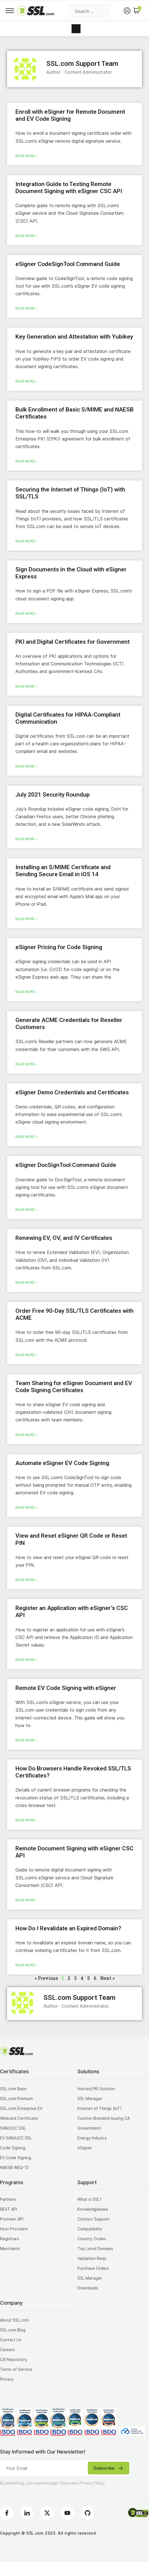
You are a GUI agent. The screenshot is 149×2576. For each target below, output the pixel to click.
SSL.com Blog (13, 2329)
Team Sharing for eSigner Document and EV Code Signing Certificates (73, 1387)
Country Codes (91, 2238)
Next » (107, 1978)
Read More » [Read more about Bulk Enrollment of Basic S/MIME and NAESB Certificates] (26, 461)
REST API (8, 2209)
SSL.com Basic (13, 2088)
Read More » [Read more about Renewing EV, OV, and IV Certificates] (26, 1283)
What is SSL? (89, 2199)
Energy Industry (92, 2138)
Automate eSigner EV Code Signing (62, 1463)
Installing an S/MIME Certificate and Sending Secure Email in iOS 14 (63, 871)
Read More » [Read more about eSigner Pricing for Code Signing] (26, 992)
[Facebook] (6, 2513)
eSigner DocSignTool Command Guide (65, 1165)
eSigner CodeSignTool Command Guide (67, 264)
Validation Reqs (91, 2258)
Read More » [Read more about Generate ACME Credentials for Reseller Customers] (26, 1064)
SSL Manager (89, 2098)
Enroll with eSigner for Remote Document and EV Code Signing (70, 115)
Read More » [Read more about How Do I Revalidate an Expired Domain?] (26, 1965)
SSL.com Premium (16, 2098)
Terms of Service (16, 2369)
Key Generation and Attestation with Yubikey (74, 336)
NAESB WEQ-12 (14, 2167)
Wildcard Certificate (19, 2118)
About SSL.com (14, 2320)
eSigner (84, 2147)
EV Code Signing (15, 2157)
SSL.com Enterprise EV (21, 2108)
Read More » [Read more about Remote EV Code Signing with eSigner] (26, 1740)
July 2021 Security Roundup (52, 794)
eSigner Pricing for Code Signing (58, 947)
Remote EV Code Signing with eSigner (65, 1688)
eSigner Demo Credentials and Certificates (72, 1092)
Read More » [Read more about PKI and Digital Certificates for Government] (26, 686)
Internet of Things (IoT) (99, 2108)
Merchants (10, 2248)
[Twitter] (47, 2513)
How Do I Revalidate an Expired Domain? (68, 1928)
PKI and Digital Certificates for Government (72, 641)
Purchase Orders (93, 2268)
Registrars (9, 2238)
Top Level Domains (95, 2248)
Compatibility (89, 2228)
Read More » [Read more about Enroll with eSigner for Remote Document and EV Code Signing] (26, 156)
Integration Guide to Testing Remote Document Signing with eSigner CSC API (68, 187)
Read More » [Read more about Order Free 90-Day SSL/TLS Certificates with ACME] (26, 1355)
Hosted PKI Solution (96, 2088)
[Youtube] (67, 2513)
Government (89, 2128)
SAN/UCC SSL (13, 2128)
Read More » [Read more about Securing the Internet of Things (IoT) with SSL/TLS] (26, 541)
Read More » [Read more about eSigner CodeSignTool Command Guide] (26, 308)
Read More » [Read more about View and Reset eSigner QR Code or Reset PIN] (26, 1580)
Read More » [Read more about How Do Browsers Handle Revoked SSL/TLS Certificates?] (26, 1820)
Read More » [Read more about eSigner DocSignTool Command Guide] (26, 1210)
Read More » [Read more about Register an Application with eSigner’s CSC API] (26, 1660)
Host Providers (14, 2228)
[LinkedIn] (27, 2513)
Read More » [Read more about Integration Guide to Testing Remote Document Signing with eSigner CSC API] (26, 236)
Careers (7, 2349)
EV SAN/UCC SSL (16, 2138)
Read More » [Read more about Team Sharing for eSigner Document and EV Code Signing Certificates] (26, 1435)
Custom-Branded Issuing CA (103, 2118)
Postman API (11, 2219)
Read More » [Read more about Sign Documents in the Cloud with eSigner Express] (26, 614)
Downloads (87, 2288)
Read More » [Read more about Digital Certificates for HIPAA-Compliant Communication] (26, 766)
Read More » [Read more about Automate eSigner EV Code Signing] (26, 1508)
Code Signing (12, 2147)
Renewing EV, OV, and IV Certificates (63, 1238)
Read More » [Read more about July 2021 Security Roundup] (26, 839)
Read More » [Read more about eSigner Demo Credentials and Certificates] (26, 1137)
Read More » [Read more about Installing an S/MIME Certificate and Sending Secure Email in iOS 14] (26, 919)
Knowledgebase (92, 2209)
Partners (8, 2199)
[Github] (87, 2513)
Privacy (7, 2379)
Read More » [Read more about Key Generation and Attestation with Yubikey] (26, 381)
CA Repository (13, 2359)
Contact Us (10, 2339)
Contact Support (93, 2219)
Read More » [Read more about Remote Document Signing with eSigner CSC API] (26, 1900)
